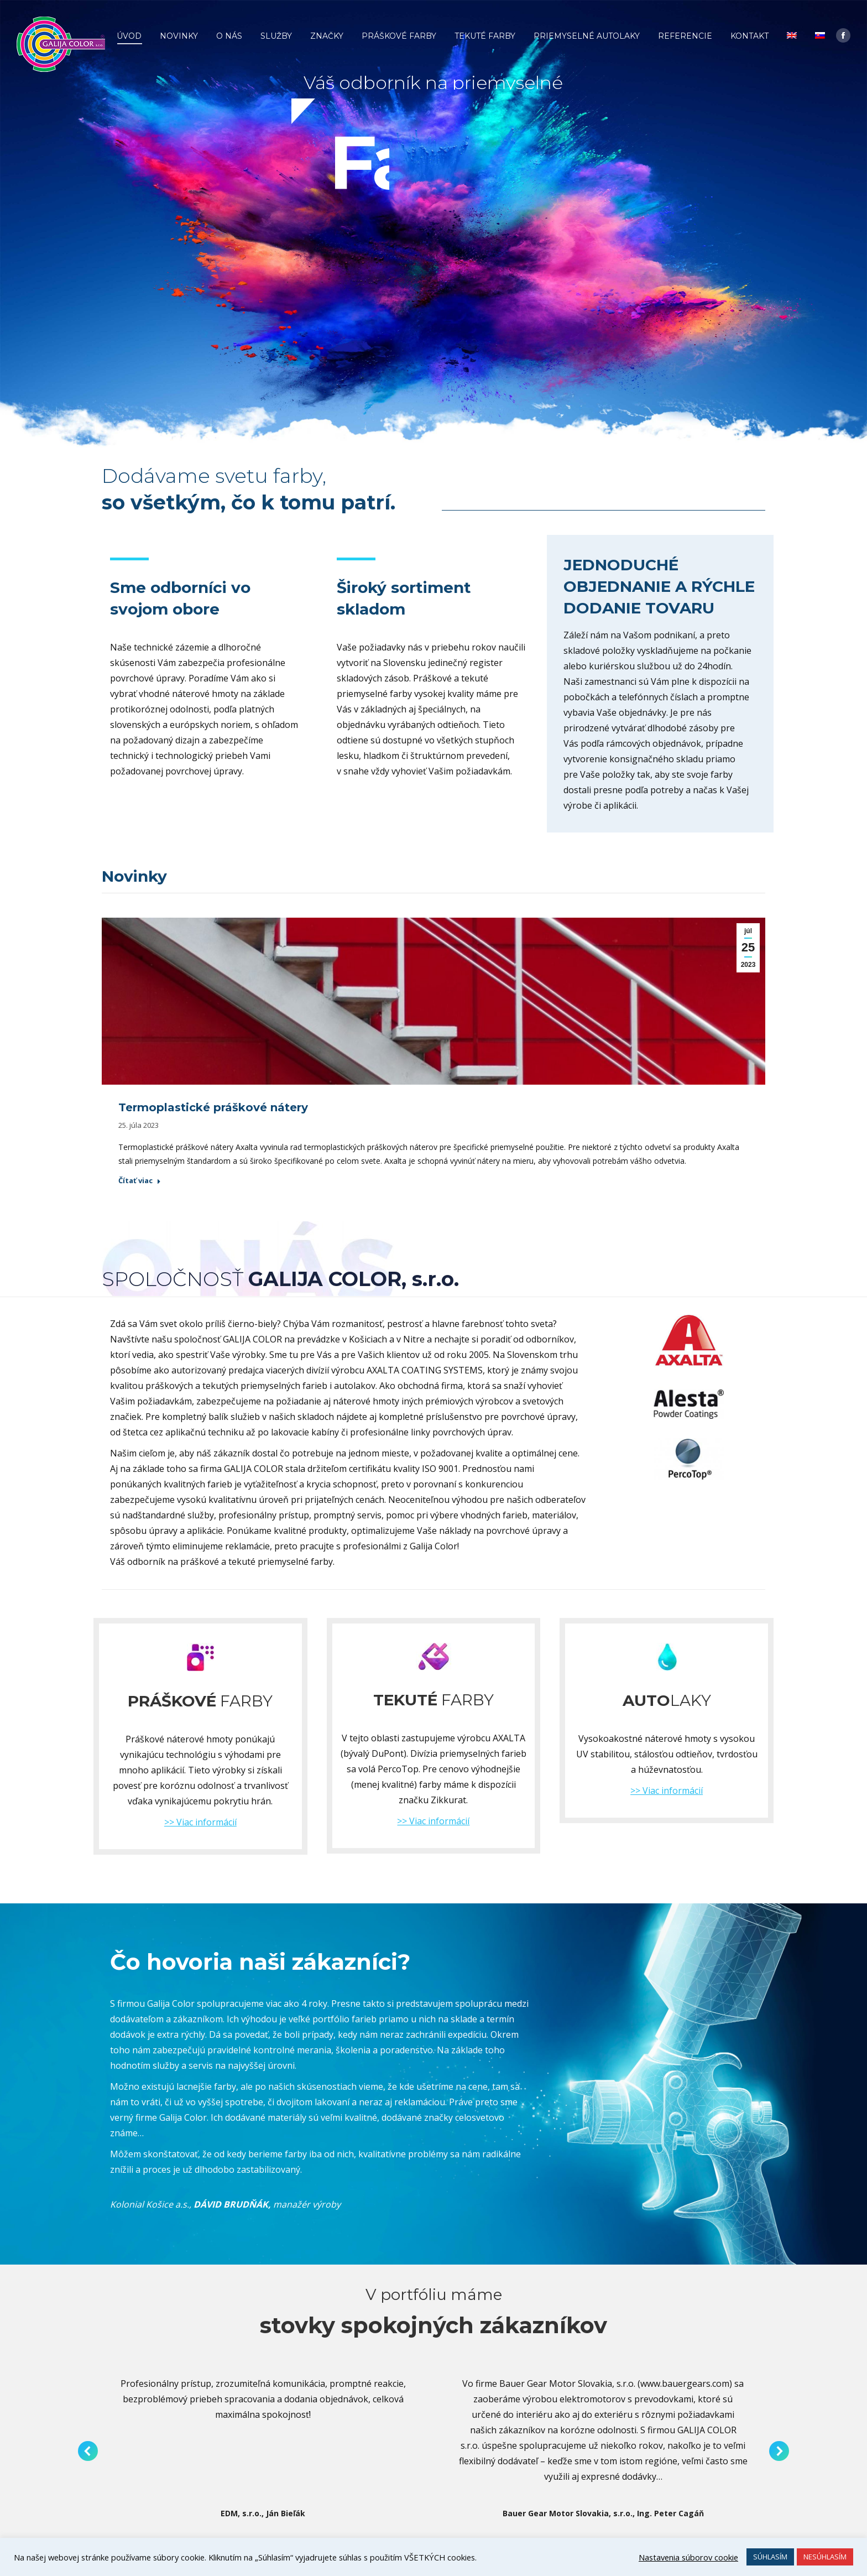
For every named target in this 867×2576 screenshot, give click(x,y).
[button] (88, 2451)
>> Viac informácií (200, 1822)
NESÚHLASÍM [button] (825, 2557)
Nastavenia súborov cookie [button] (688, 2557)
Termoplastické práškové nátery (213, 1107)
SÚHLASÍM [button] (770, 2557)
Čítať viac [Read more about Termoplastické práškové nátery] (139, 1180)
